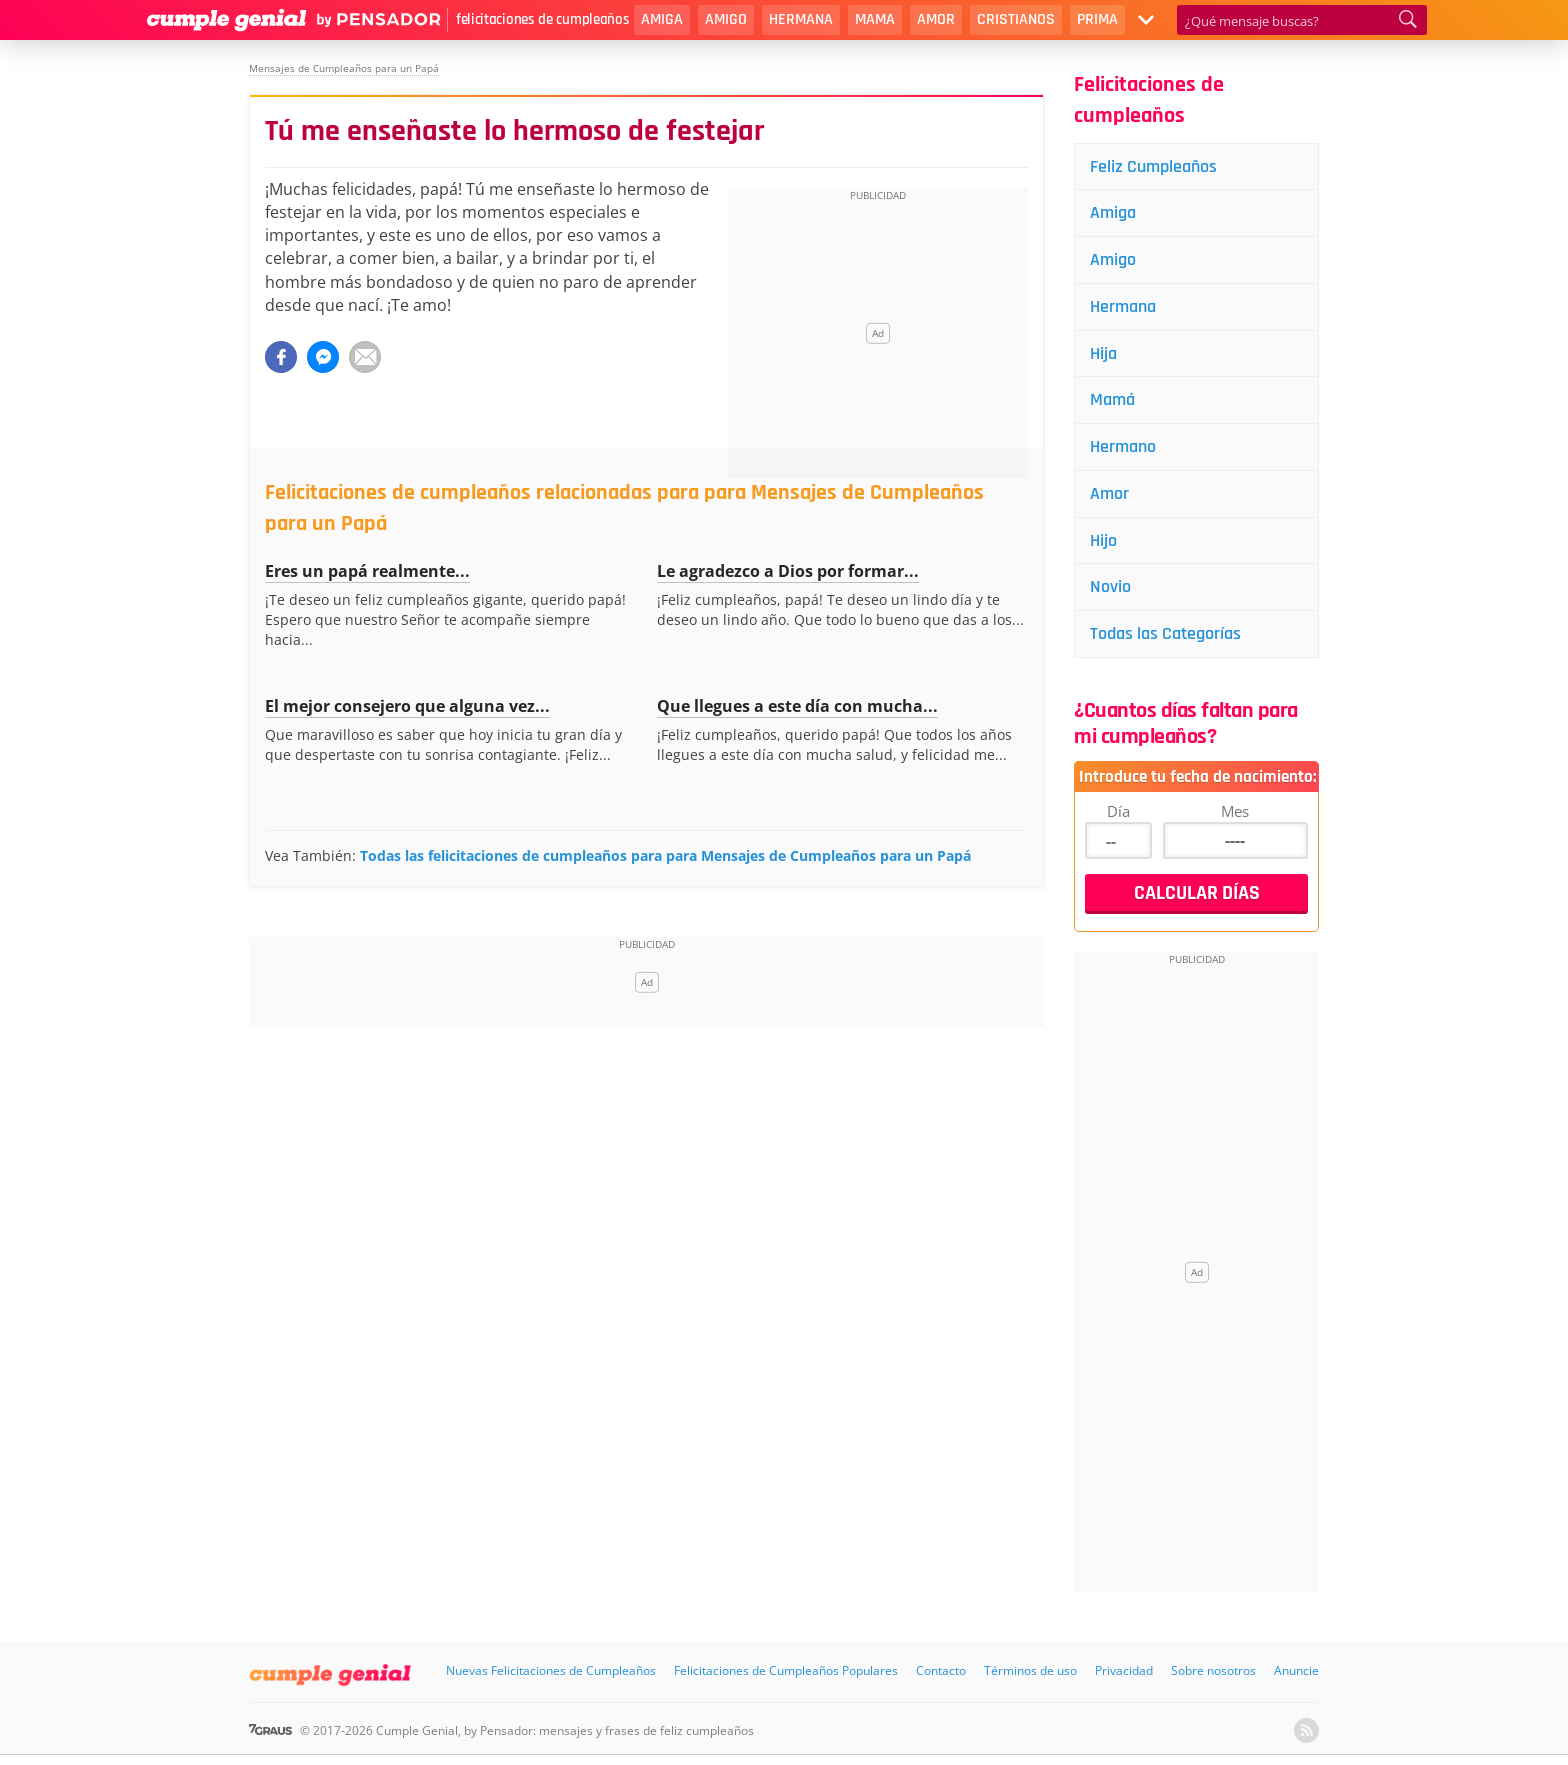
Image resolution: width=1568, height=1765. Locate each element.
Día (1118, 812)
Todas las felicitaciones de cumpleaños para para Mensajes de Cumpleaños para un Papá (665, 855)
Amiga (662, 19)
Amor (936, 19)
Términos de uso (1030, 1672)
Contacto (941, 1672)
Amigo (726, 19)
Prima (1097, 19)
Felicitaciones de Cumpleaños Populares (786, 1672)
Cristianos (1016, 19)
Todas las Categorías (1165, 635)
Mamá (1112, 400)
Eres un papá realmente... (367, 571)
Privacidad (1124, 1672)
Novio (1110, 588)
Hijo (1103, 541)
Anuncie (1296, 1672)
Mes (1235, 812)
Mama (875, 19)
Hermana (801, 19)
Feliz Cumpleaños (1153, 166)
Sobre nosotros (1213, 1672)
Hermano (1123, 447)
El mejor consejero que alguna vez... (407, 706)
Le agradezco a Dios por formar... (788, 571)
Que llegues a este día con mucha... (797, 706)
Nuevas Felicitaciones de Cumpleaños (551, 1672)
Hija (1103, 353)
